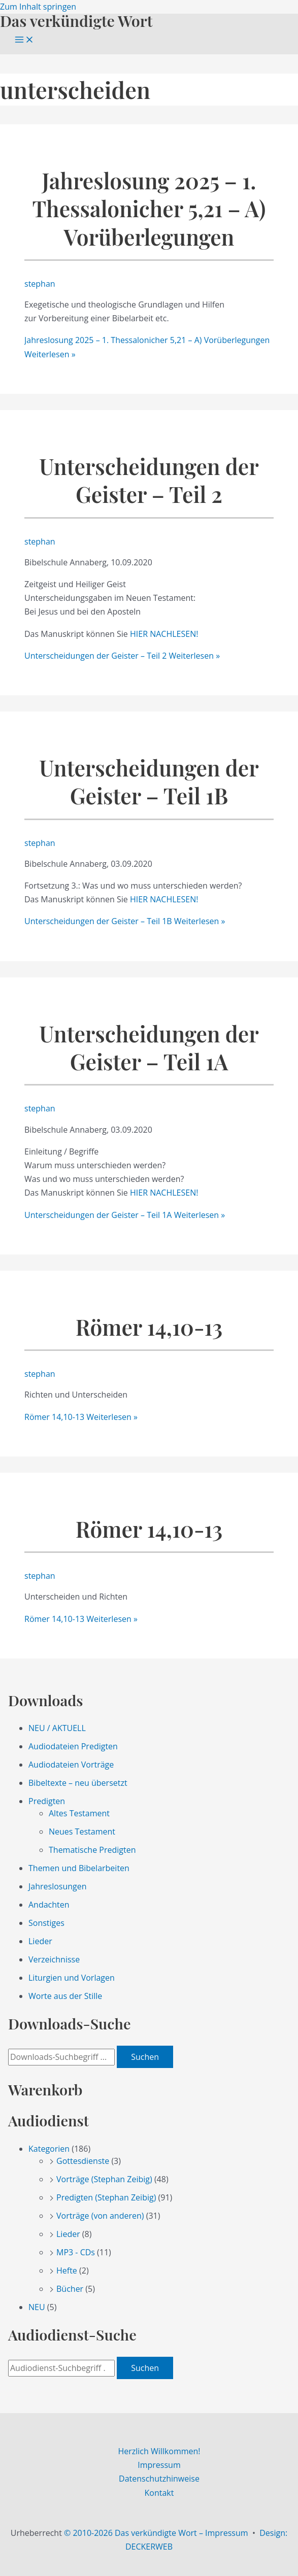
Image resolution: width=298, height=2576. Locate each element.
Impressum (159, 2464)
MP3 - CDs (75, 2252)
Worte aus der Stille (65, 1996)
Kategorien (49, 2148)
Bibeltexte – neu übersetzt (77, 1782)
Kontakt (159, 2492)
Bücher (69, 2288)
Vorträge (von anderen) (100, 2215)
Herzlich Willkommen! (159, 2451)
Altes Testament (79, 1813)
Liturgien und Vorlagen (71, 1977)
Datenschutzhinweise (159, 2478)
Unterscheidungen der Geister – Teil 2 (148, 480)
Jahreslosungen (57, 1886)
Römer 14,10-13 (149, 1326)
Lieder (40, 1941)
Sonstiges (46, 1922)
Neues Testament (82, 1831)
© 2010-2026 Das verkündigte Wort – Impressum (156, 2532)
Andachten (49, 1904)
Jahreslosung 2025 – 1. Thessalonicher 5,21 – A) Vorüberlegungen (149, 208)
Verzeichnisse (54, 1959)
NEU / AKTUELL (57, 1728)
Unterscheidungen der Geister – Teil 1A (148, 1047)
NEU (36, 2307)
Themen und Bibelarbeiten (78, 1868)
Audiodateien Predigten (73, 1746)
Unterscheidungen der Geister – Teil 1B (148, 781)
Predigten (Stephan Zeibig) (106, 2197)
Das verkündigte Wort (76, 20)
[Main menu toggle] (24, 40)
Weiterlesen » (122, 655)
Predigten (46, 1801)
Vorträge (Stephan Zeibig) (104, 2179)
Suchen (145, 2056)
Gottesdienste (82, 2160)
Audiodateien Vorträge (71, 1764)
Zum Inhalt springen (38, 6)
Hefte (66, 2270)
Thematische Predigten (92, 1849)
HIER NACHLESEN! (164, 633)
